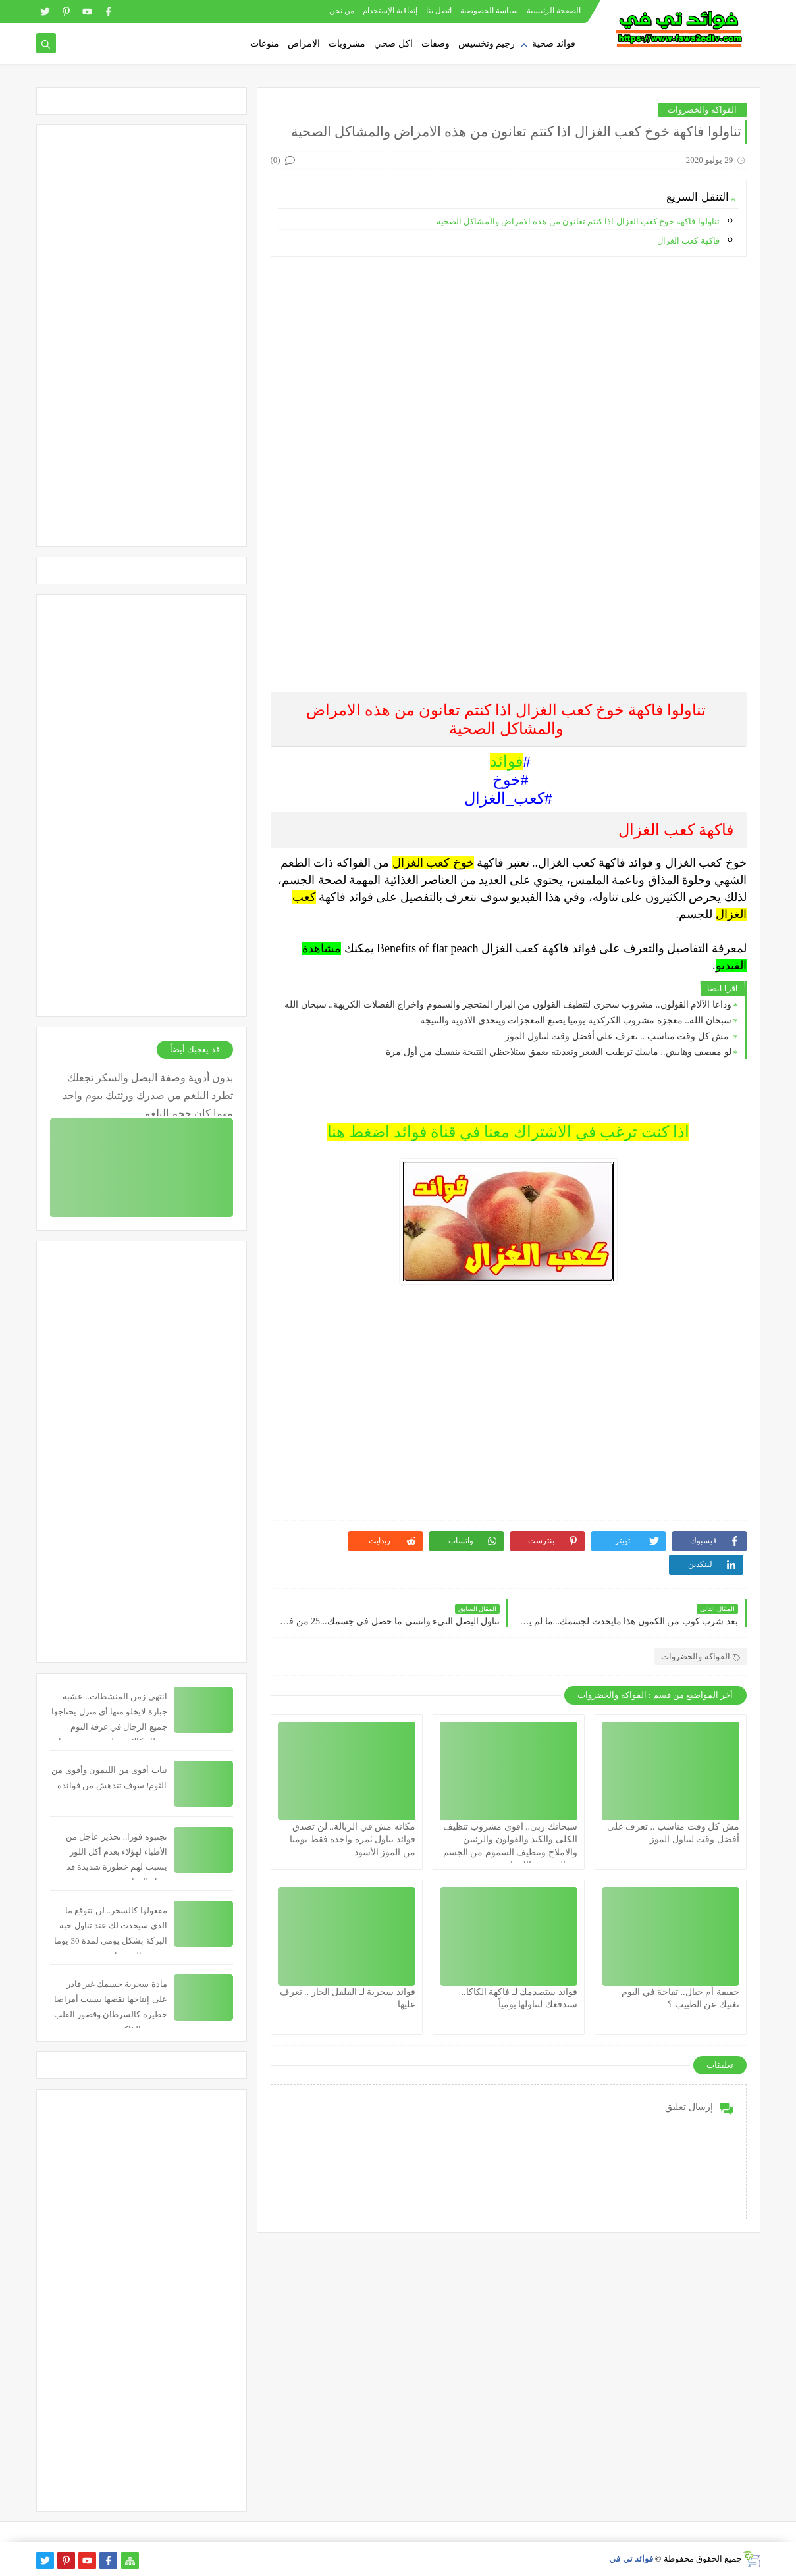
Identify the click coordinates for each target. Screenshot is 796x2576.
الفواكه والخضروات (702, 110)
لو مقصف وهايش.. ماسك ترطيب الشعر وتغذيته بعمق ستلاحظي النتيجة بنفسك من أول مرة (558, 1052)
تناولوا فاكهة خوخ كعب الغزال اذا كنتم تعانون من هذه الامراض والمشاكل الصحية (578, 221)
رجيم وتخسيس (487, 44)
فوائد (506, 761)
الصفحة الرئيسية (554, 10)
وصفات (435, 44)
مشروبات (347, 44)
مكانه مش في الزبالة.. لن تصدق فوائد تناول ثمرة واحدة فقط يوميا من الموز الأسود (352, 1839)
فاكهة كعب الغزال (688, 240)
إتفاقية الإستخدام (390, 10)
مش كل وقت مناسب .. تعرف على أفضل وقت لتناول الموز (618, 1036)
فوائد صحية (553, 44)
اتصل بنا (439, 10)
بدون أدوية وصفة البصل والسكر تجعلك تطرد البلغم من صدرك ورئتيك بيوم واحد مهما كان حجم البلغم (148, 1094)
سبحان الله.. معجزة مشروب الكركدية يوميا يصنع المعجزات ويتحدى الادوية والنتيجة (575, 1020)
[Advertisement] (508, 359)
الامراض (304, 44)
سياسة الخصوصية (489, 10)
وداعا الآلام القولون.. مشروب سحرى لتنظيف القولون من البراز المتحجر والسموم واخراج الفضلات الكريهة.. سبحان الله (507, 1005)
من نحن (341, 10)
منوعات (264, 44)
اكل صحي (393, 44)
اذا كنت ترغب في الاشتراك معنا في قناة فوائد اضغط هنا (508, 1132)
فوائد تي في (631, 2558)
